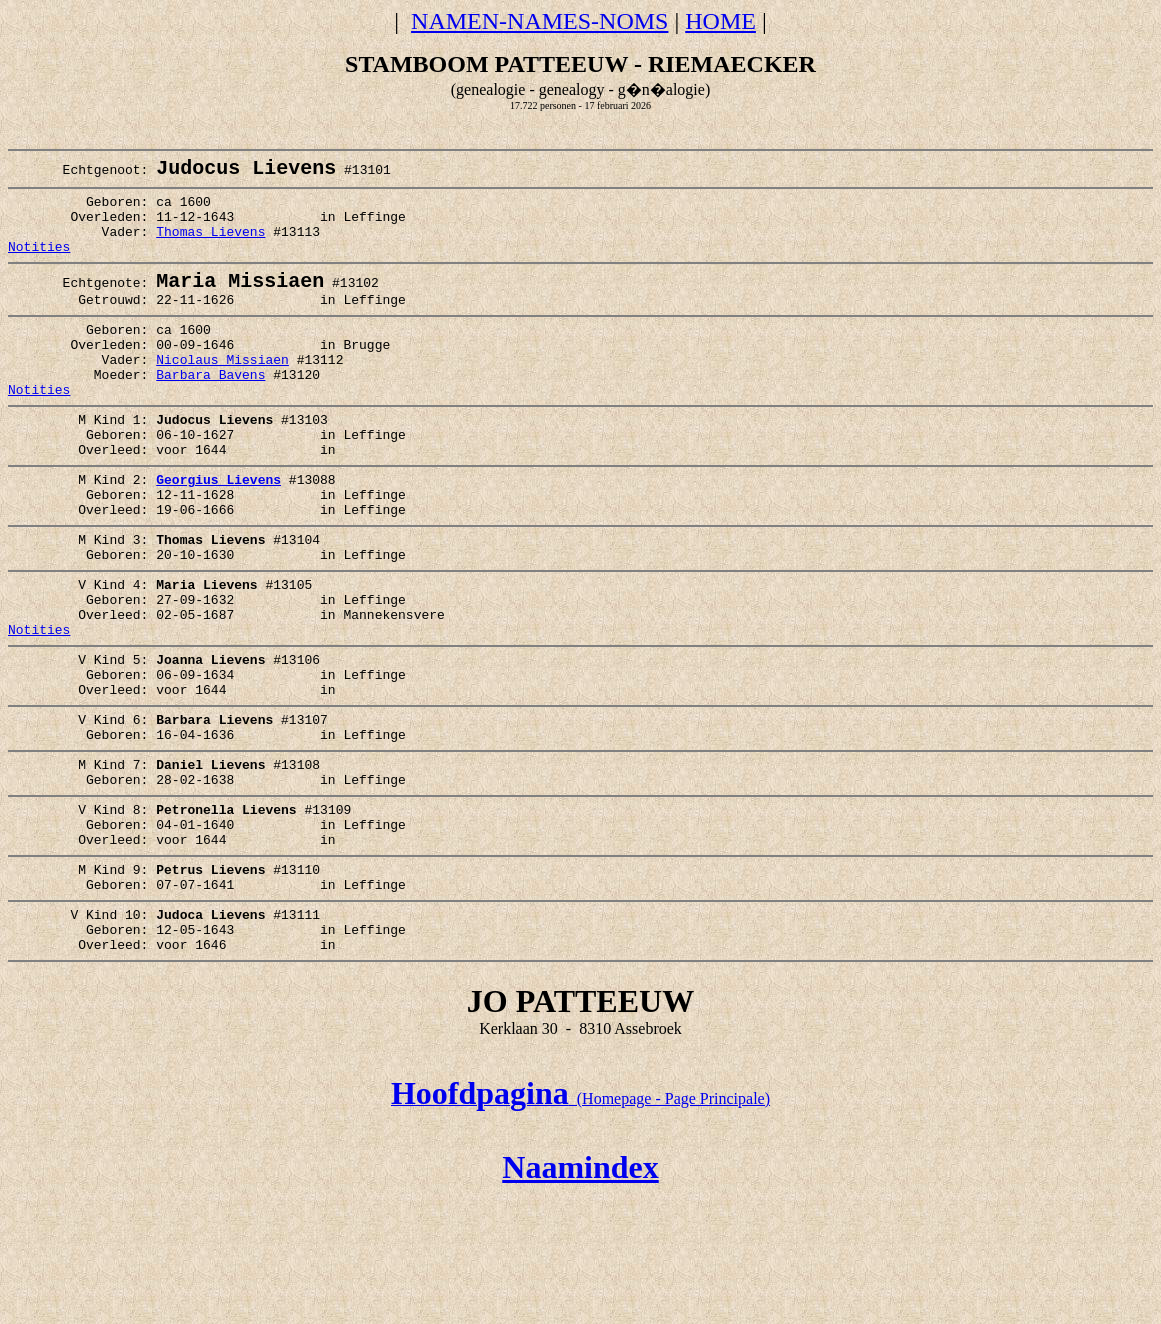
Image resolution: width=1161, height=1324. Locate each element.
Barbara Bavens (210, 412)
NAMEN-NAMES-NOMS (539, 21)
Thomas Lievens (210, 247)
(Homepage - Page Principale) (580, 1223)
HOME (720, 21)
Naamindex (580, 1292)
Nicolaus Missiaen (222, 394)
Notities (39, 265)
